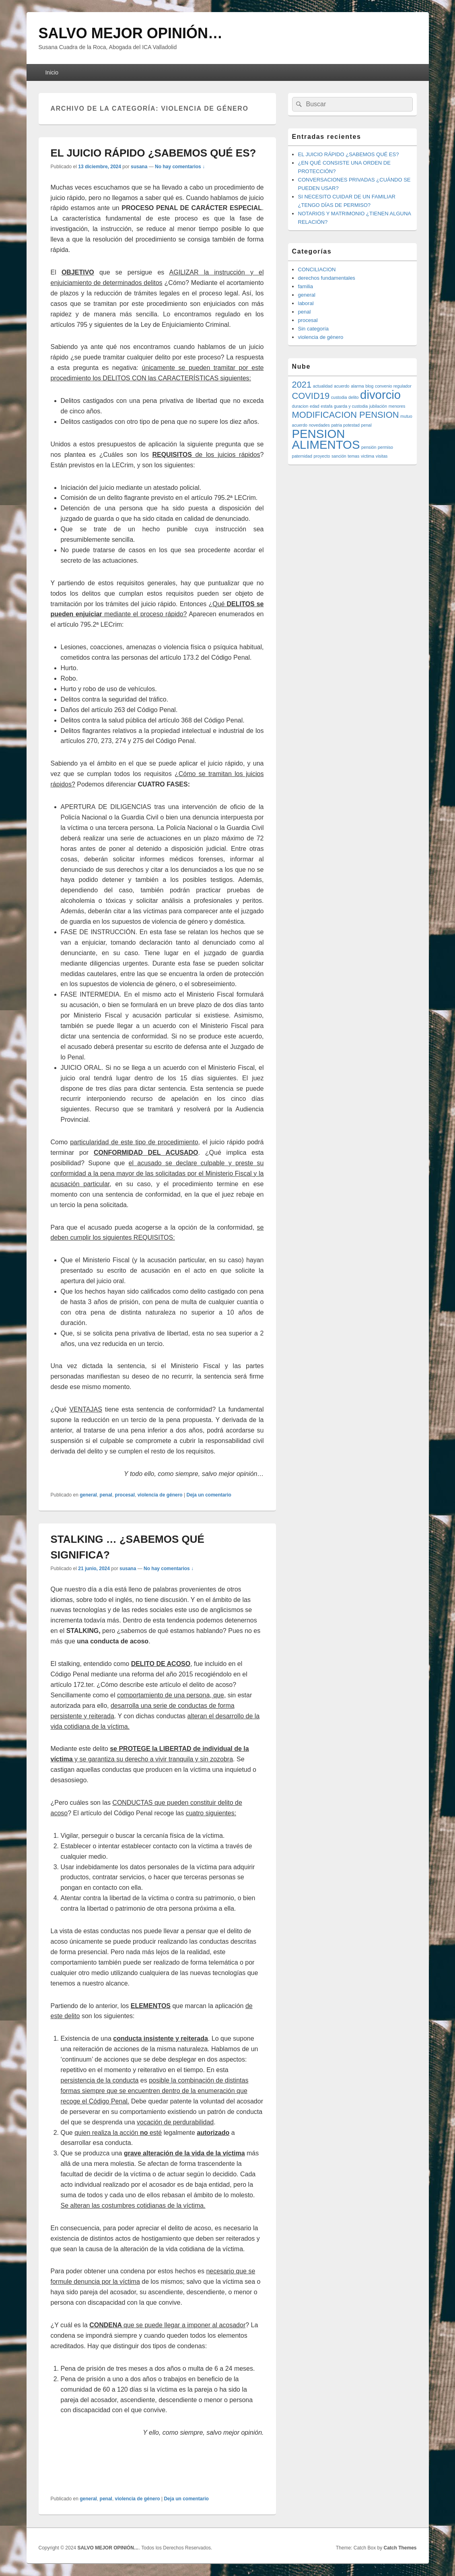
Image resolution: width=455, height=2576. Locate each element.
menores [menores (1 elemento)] (397, 406)
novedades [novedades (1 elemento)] (319, 425)
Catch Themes (399, 2548)
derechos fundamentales (326, 278)
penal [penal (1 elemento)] (366, 425)
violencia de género (160, 1495)
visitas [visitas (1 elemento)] (382, 456)
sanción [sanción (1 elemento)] (338, 456)
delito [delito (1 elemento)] (353, 397)
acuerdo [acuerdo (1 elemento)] (342, 386)
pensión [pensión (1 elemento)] (368, 447)
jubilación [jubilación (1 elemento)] (378, 406)
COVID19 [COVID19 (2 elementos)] (311, 396)
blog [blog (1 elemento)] (369, 386)
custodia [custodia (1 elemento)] (339, 397)
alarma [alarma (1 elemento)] (357, 386)
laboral (306, 303)
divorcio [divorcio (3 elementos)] (380, 394)
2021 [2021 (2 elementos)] (302, 385)
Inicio (51, 72)
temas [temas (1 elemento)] (353, 456)
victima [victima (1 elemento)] (367, 456)
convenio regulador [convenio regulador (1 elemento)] (393, 386)
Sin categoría (313, 329)
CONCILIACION (317, 269)
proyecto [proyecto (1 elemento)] (322, 456)
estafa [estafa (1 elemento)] (326, 406)
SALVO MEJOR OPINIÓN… (130, 33)
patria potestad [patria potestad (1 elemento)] (345, 425)
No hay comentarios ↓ (180, 166)
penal (106, 1495)
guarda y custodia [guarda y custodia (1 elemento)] (351, 406)
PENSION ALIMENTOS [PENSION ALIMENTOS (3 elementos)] (326, 439)
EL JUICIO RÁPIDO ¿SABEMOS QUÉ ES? (153, 153)
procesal (125, 1495)
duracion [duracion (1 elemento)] (300, 406)
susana (139, 166)
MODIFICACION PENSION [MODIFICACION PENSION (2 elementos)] (345, 415)
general (88, 1495)
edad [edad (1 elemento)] (314, 406)
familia (305, 286)
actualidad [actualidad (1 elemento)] (323, 386)
